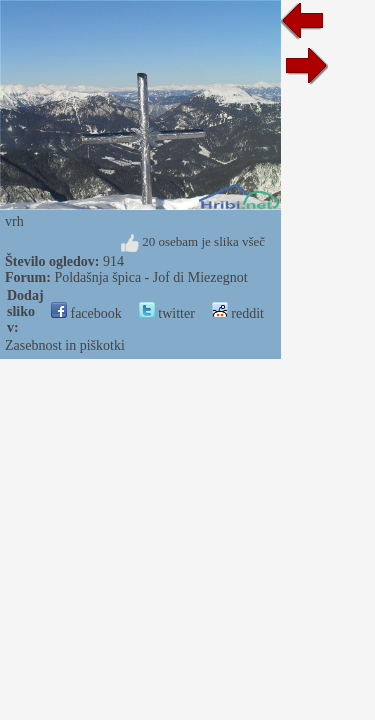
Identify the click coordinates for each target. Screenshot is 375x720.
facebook (86, 313)
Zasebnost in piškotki (65, 345)
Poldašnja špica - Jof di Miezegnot (150, 277)
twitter (167, 313)
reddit (238, 313)
